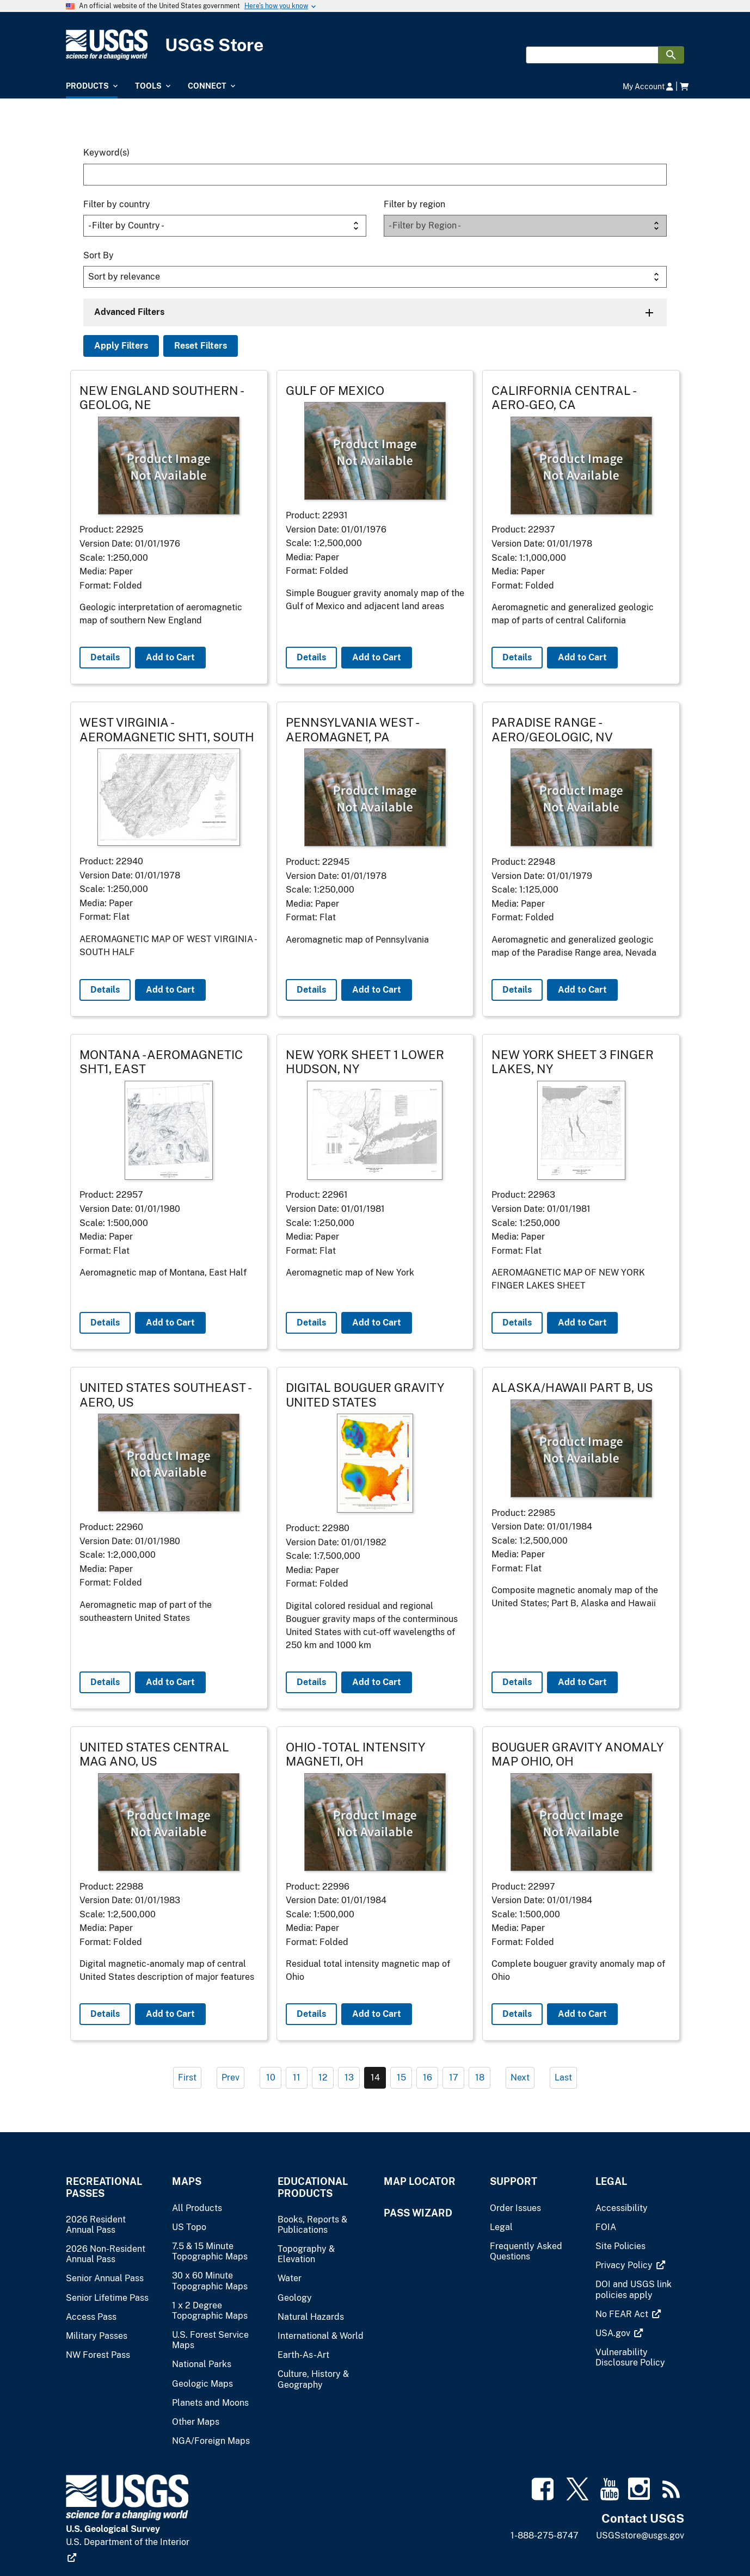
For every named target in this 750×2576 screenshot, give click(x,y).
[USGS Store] (168, 44)
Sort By (98, 255)
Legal (611, 2181)
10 (270, 2077)
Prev (230, 2077)
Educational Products (313, 2187)
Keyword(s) (106, 152)
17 (453, 2077)
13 (349, 2077)
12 (323, 2077)
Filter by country (116, 204)
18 (479, 2077)
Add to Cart (170, 657)
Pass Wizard (418, 2213)
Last (563, 2077)
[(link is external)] (630, 2265)
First (187, 2077)
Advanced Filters (129, 312)
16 (427, 2077)
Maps (186, 2181)
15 (401, 2077)
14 (375, 2077)
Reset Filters (200, 345)
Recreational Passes (104, 2187)
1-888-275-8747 (545, 2535)
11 (296, 2077)
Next (520, 2077)
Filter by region (414, 204)
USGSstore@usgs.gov (640, 2535)
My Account (648, 86)
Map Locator (420, 2181)
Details (105, 657)
